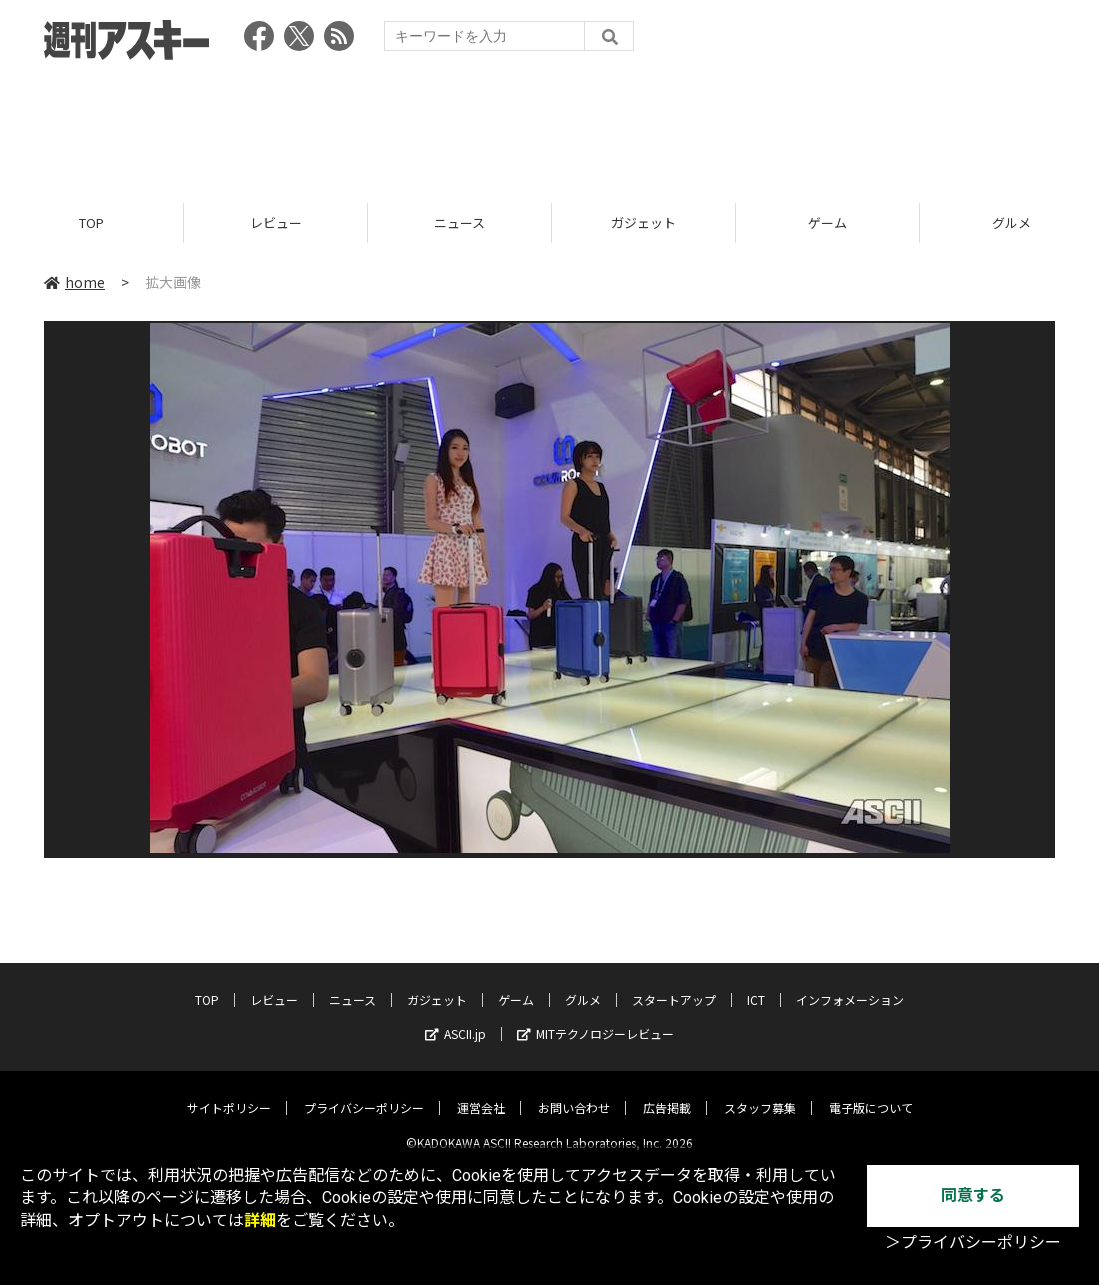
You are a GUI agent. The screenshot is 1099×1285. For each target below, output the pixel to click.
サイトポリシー (229, 1092)
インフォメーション (850, 984)
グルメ (583, 984)
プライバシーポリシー (364, 1092)
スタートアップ (674, 984)
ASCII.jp (455, 1018)
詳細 (260, 1220)
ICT (756, 984)
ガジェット (643, 222)
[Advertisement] (550, 125)
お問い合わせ (574, 1092)
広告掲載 (667, 1092)
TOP (91, 222)
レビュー (276, 222)
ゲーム (827, 222)
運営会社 (481, 1092)
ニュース (459, 222)
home (74, 282)
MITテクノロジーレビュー (595, 1018)
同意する (973, 1195)
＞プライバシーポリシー (973, 1242)
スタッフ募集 (760, 1092)
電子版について (871, 1092)
